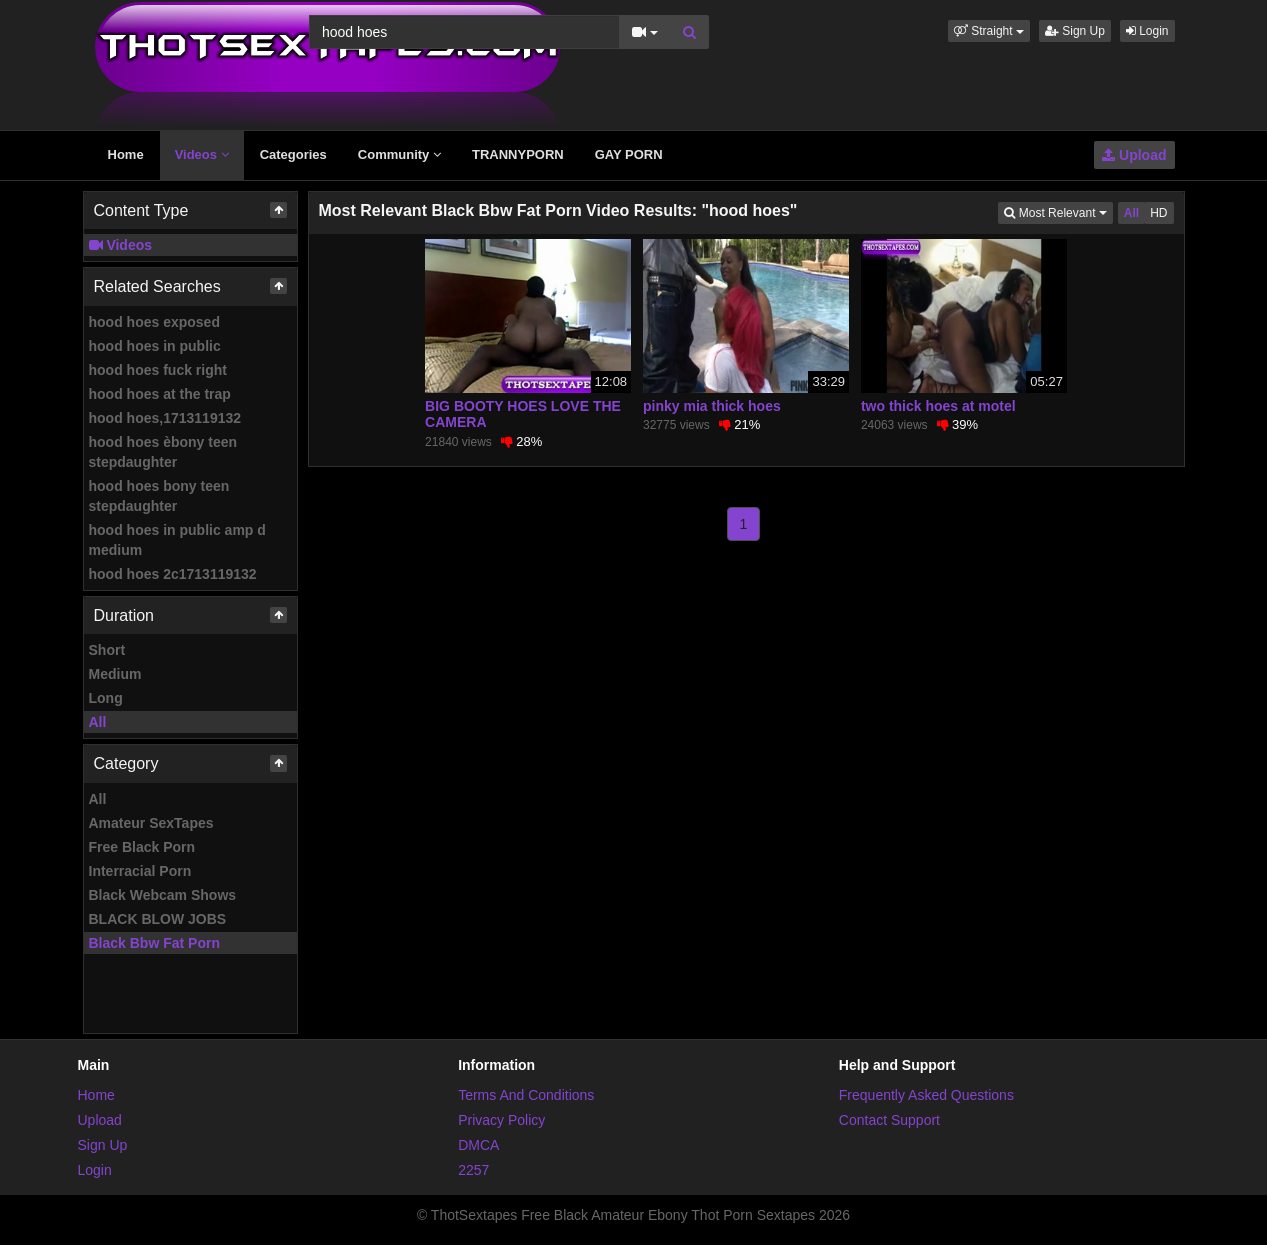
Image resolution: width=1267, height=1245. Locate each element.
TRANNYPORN (518, 154)
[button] (989, 31)
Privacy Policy (501, 1120)
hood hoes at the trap (160, 394)
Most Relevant (1058, 211)
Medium (115, 674)
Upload (1134, 155)
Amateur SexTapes (151, 823)
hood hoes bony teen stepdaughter (159, 496)
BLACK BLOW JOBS (158, 919)
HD (1158, 213)
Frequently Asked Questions (926, 1095)
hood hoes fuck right (158, 370)
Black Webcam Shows (163, 895)
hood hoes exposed (154, 322)
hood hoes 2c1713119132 (173, 574)
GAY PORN (629, 154)
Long (106, 698)
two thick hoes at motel (938, 406)
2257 (473, 1170)
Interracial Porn (140, 871)
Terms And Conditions (526, 1095)
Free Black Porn (142, 847)
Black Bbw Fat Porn (154, 943)
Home (126, 154)
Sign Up (1075, 31)
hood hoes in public (155, 346)
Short (107, 650)
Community (399, 154)
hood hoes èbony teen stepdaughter (163, 452)
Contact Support (889, 1120)
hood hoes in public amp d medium (177, 540)
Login (1147, 31)
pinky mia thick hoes (712, 406)
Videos (202, 154)
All (98, 722)
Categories (293, 154)
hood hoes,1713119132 (165, 418)
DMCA (478, 1145)
